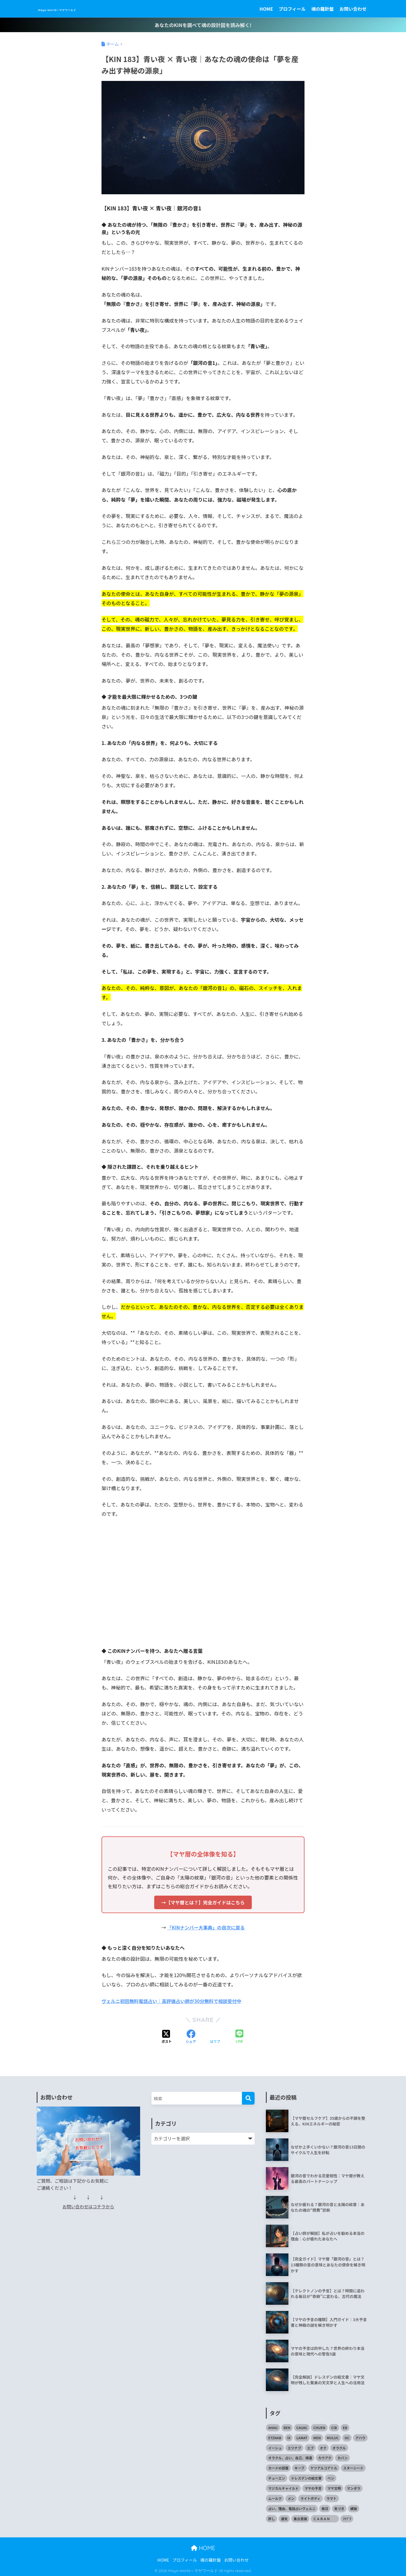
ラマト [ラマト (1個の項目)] (331, 2498)
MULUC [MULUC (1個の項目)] (333, 2437)
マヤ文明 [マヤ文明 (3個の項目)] (334, 2487)
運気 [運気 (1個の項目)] (284, 2518)
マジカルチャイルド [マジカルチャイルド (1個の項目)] (283, 2487)
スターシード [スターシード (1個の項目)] (353, 2467)
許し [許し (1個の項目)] (271, 2518)
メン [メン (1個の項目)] (291, 2498)
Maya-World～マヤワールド (83, 9)
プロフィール (292, 8)
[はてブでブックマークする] (215, 2036)
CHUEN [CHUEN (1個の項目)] (319, 2427)
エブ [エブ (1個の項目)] (310, 2447)
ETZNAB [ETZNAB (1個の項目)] (274, 2437)
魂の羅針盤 (322, 8)
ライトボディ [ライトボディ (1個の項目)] (310, 2498)
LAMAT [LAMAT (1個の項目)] (301, 2437)
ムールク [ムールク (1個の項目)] (275, 2498)
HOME (266, 8)
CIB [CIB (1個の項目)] (334, 2427)
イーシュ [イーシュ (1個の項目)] (275, 2447)
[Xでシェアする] (167, 2036)
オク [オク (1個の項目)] (323, 2447)
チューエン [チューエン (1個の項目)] (276, 2477)
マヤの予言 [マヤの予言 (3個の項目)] (312, 2487)
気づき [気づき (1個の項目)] (339, 2508)
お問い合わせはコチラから (88, 2206)
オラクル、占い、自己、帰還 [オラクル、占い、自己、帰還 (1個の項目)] (290, 2457)
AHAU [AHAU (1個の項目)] (272, 2427)
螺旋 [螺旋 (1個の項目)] (353, 2508)
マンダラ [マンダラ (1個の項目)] (353, 2487)
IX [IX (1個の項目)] (288, 2437)
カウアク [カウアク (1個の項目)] (324, 2457)
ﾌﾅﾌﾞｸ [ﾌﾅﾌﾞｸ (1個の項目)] (347, 2518)
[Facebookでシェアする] (191, 2036)
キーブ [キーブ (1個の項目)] (299, 2467)
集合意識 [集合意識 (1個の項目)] (300, 2518)
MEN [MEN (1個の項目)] (317, 2437)
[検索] (248, 2098)
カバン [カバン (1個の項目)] (342, 2457)
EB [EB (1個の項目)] (345, 2427)
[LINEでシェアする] (239, 2036)
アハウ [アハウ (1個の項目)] (360, 2437)
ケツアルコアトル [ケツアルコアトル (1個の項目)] (323, 2467)
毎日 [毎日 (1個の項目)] (324, 2508)
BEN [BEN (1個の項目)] (287, 2427)
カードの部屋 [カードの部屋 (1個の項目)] (278, 2467)
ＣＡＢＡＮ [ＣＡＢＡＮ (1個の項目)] (325, 2518)
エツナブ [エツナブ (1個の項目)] (294, 2447)
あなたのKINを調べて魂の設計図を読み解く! (203, 24)
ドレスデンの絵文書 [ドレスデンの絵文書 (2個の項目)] (306, 2477)
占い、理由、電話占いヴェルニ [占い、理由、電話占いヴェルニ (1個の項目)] (291, 2508)
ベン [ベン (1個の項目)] (330, 2477)
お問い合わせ (353, 8)
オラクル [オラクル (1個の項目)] (339, 2447)
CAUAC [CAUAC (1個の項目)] (301, 2427)
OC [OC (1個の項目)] (347, 2437)
